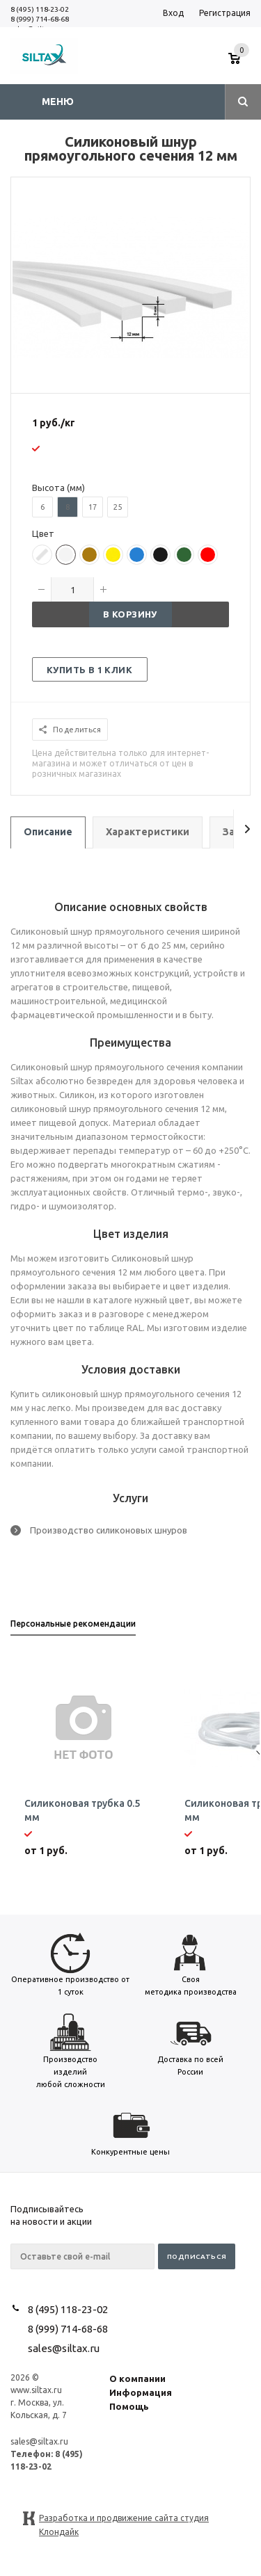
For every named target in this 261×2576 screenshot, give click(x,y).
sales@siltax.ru (64, 2348)
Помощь (129, 2406)
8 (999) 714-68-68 (39, 19)
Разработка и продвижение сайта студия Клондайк (124, 2519)
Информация (140, 2392)
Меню (58, 101)
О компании (137, 2378)
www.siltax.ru (36, 2389)
